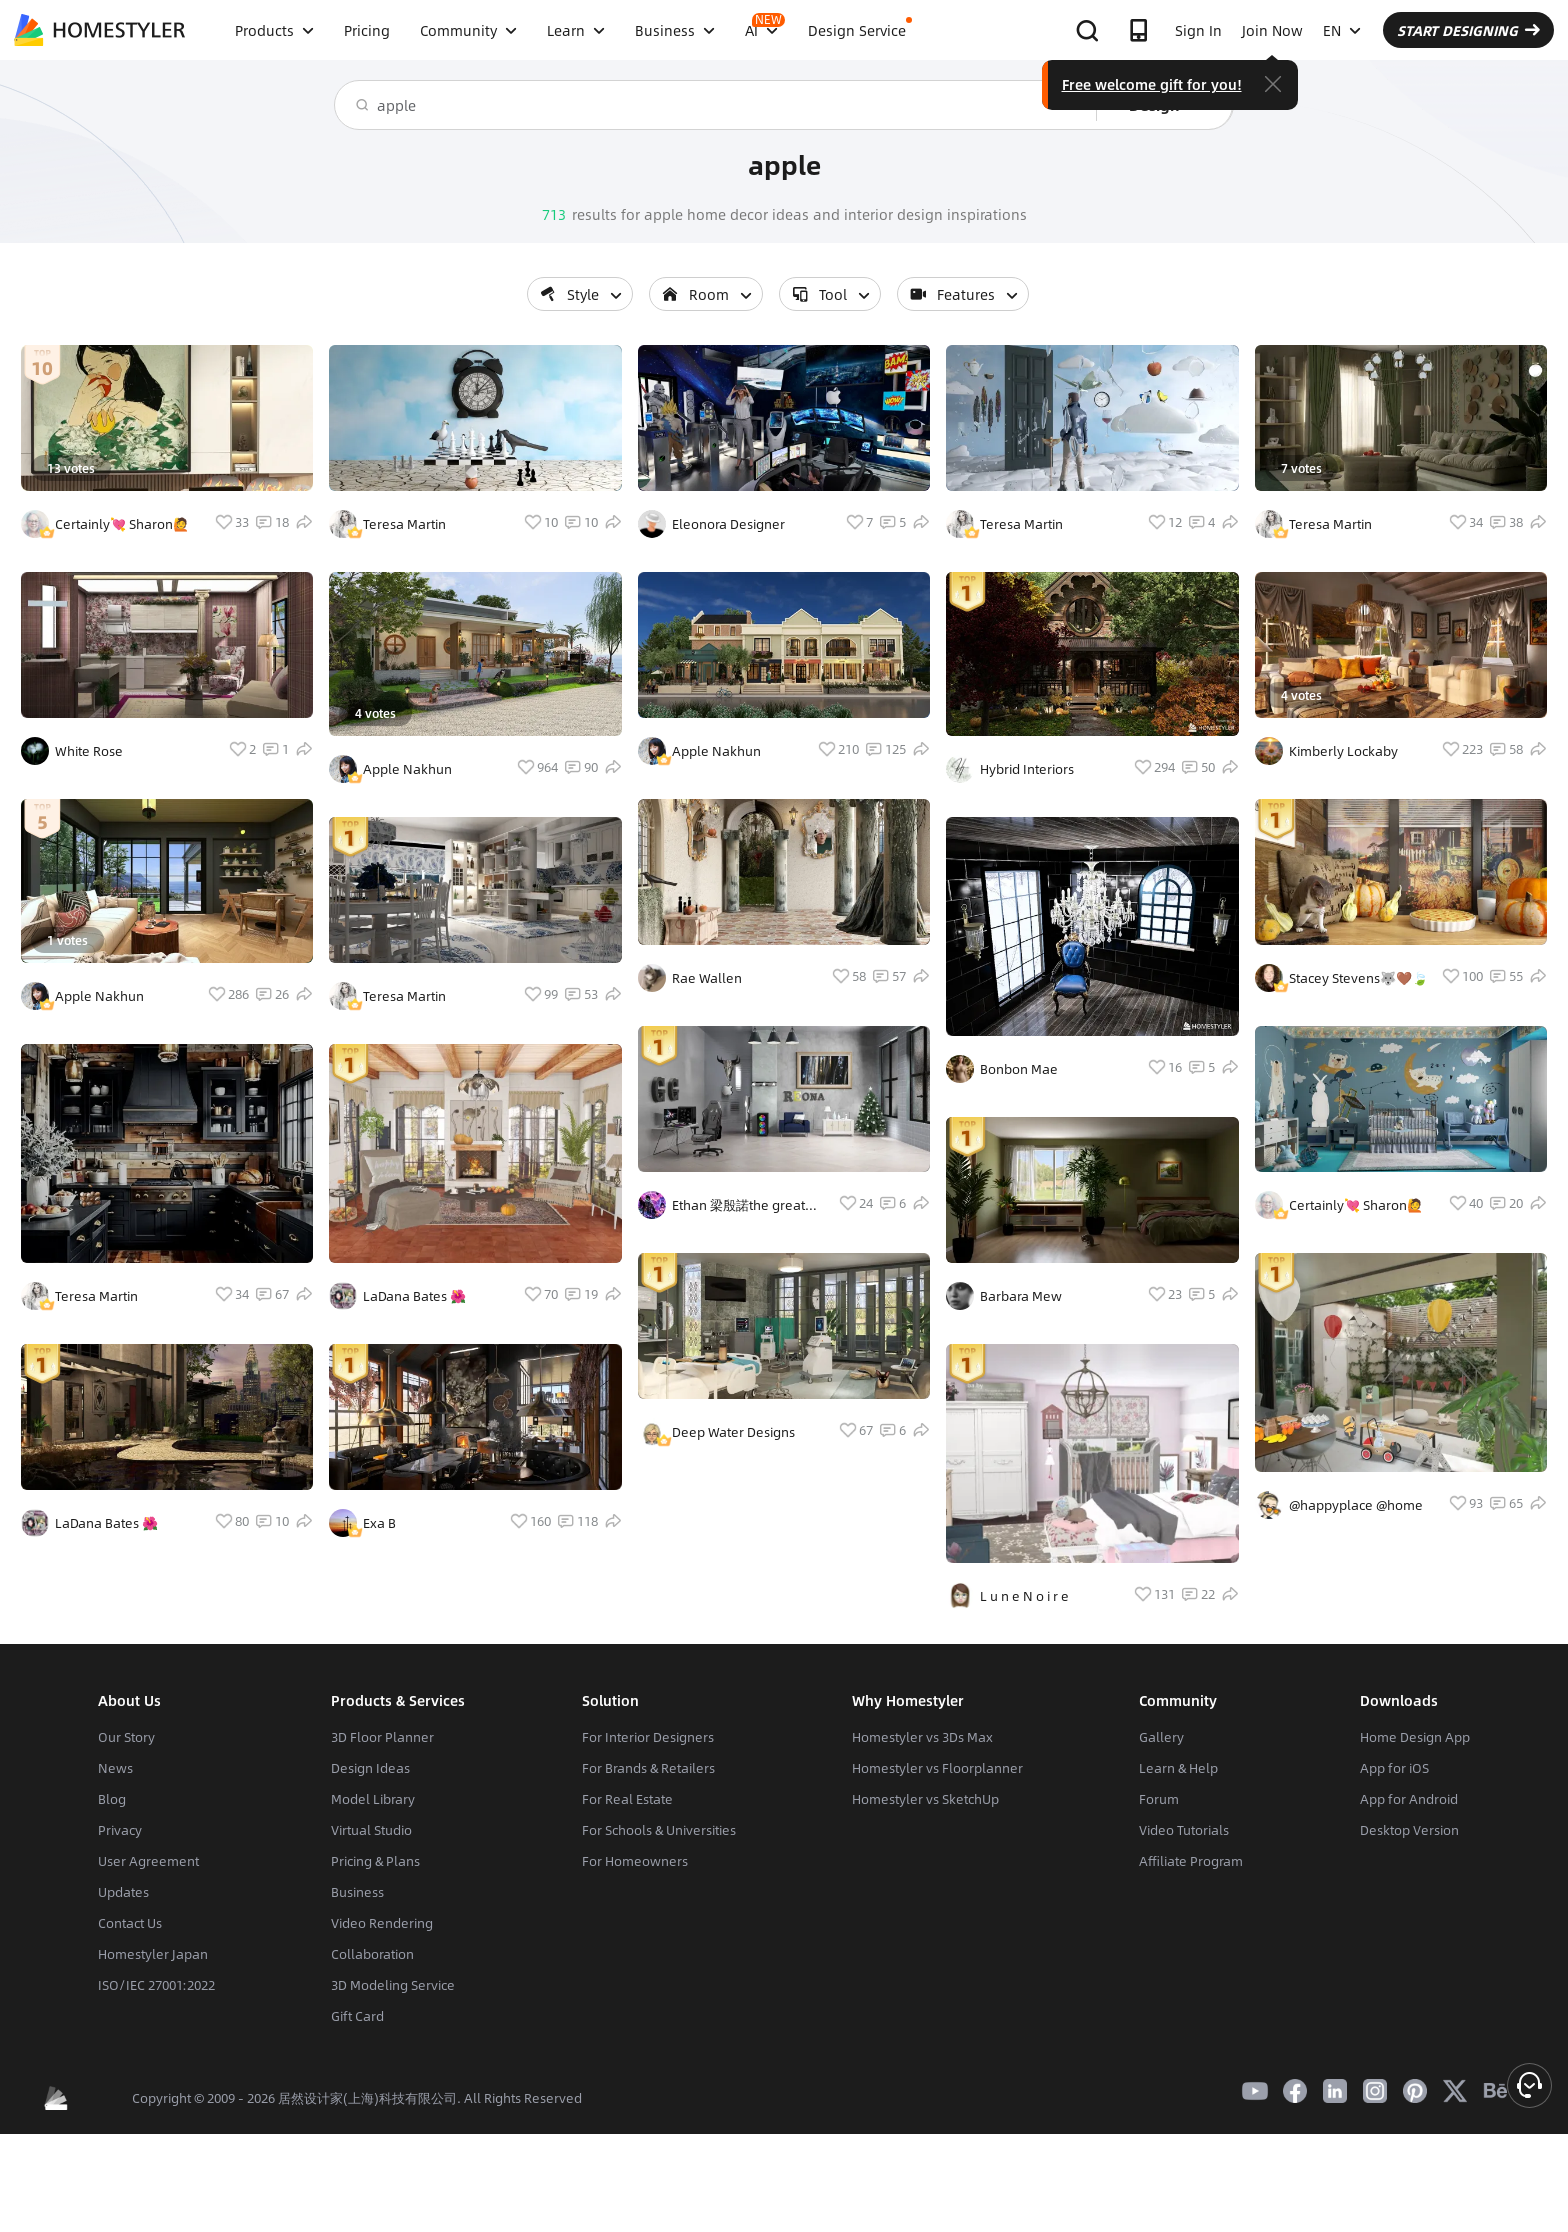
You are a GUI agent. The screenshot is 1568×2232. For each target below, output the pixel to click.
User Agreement (148, 1861)
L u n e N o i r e (1024, 1596)
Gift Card (357, 2016)
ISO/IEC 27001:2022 (156, 1985)
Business (357, 1892)
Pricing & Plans (375, 1861)
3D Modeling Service (393, 1985)
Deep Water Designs (733, 1432)
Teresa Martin (96, 1296)
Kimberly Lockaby (1343, 751)
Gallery (1161, 1737)
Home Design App (1415, 1737)
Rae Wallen (707, 978)
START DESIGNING (1468, 30)
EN (1342, 30)
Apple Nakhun (99, 996)
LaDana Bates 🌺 (106, 1523)
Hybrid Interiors (1027, 769)
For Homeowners (635, 1861)
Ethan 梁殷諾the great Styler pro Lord (738, 1205)
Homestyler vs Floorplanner (937, 1768)
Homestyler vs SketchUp (925, 1799)
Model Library (373, 1799)
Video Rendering (382, 1923)
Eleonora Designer (728, 524)
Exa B (379, 1523)
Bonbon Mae (1019, 1069)
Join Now (1272, 30)
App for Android (1409, 1799)
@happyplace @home (1356, 1505)
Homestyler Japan (153, 1954)
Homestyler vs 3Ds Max (922, 1737)
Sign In (1198, 30)
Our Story (126, 1737)
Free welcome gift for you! (1152, 84)
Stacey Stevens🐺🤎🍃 (1358, 978)
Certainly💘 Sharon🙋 (122, 524)
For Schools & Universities (659, 1830)
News (115, 1768)
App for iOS (1394, 1768)
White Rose (89, 751)
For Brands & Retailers (648, 1768)
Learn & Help (1178, 1768)
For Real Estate (627, 1799)
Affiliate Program (1191, 1861)
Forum (1159, 1799)
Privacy (120, 1830)
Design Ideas (370, 1768)
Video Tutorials (1184, 1830)
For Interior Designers (648, 1737)
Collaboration (372, 1954)
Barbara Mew (1021, 1296)
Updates (123, 1892)
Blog (112, 1799)
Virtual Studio (371, 1830)
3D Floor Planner (382, 1737)
